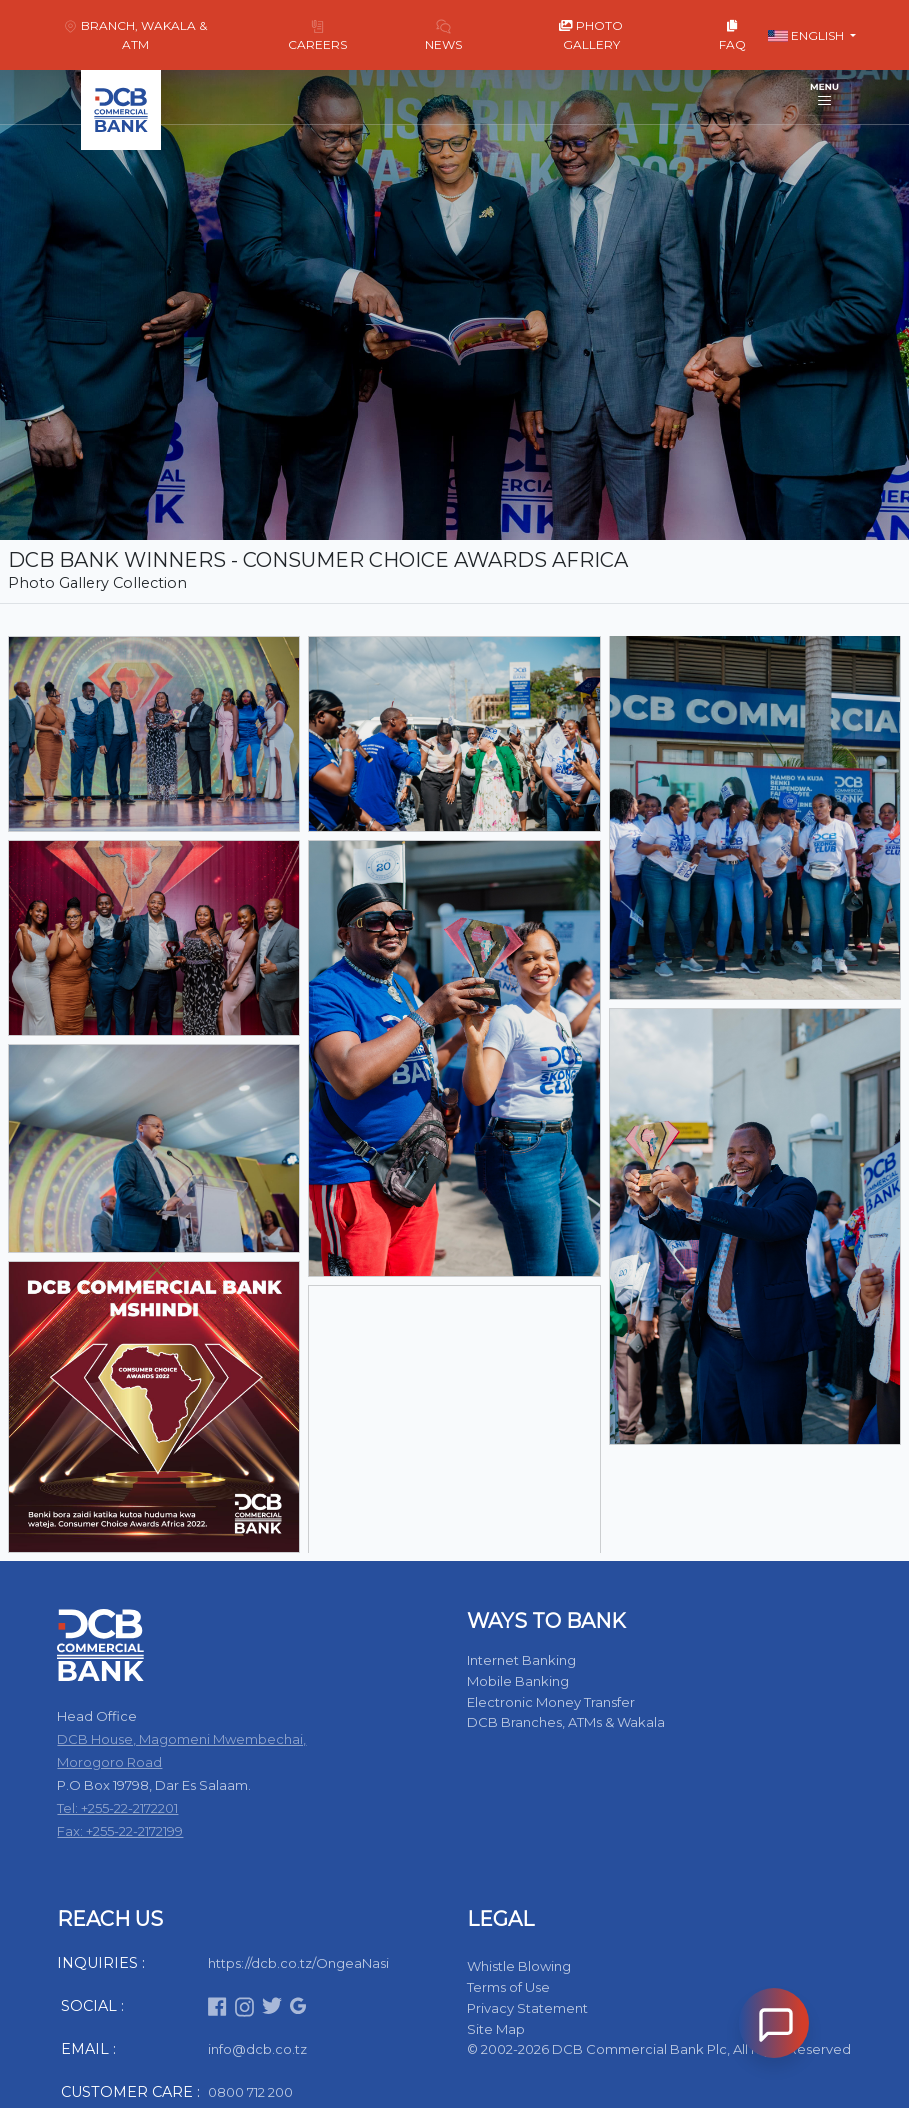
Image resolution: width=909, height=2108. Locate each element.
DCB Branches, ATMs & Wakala (566, 1722)
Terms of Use (508, 1987)
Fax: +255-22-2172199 (120, 1831)
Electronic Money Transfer (551, 1702)
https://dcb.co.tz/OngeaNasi (298, 1963)
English (807, 35)
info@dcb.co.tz (257, 2049)
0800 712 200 (250, 2092)
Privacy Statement (527, 2008)
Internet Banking (521, 1660)
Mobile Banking (518, 1681)
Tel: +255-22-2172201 (117, 1808)
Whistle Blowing (519, 1966)
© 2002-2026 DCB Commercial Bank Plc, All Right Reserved (659, 2049)
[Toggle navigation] (824, 97)
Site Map (496, 2029)
